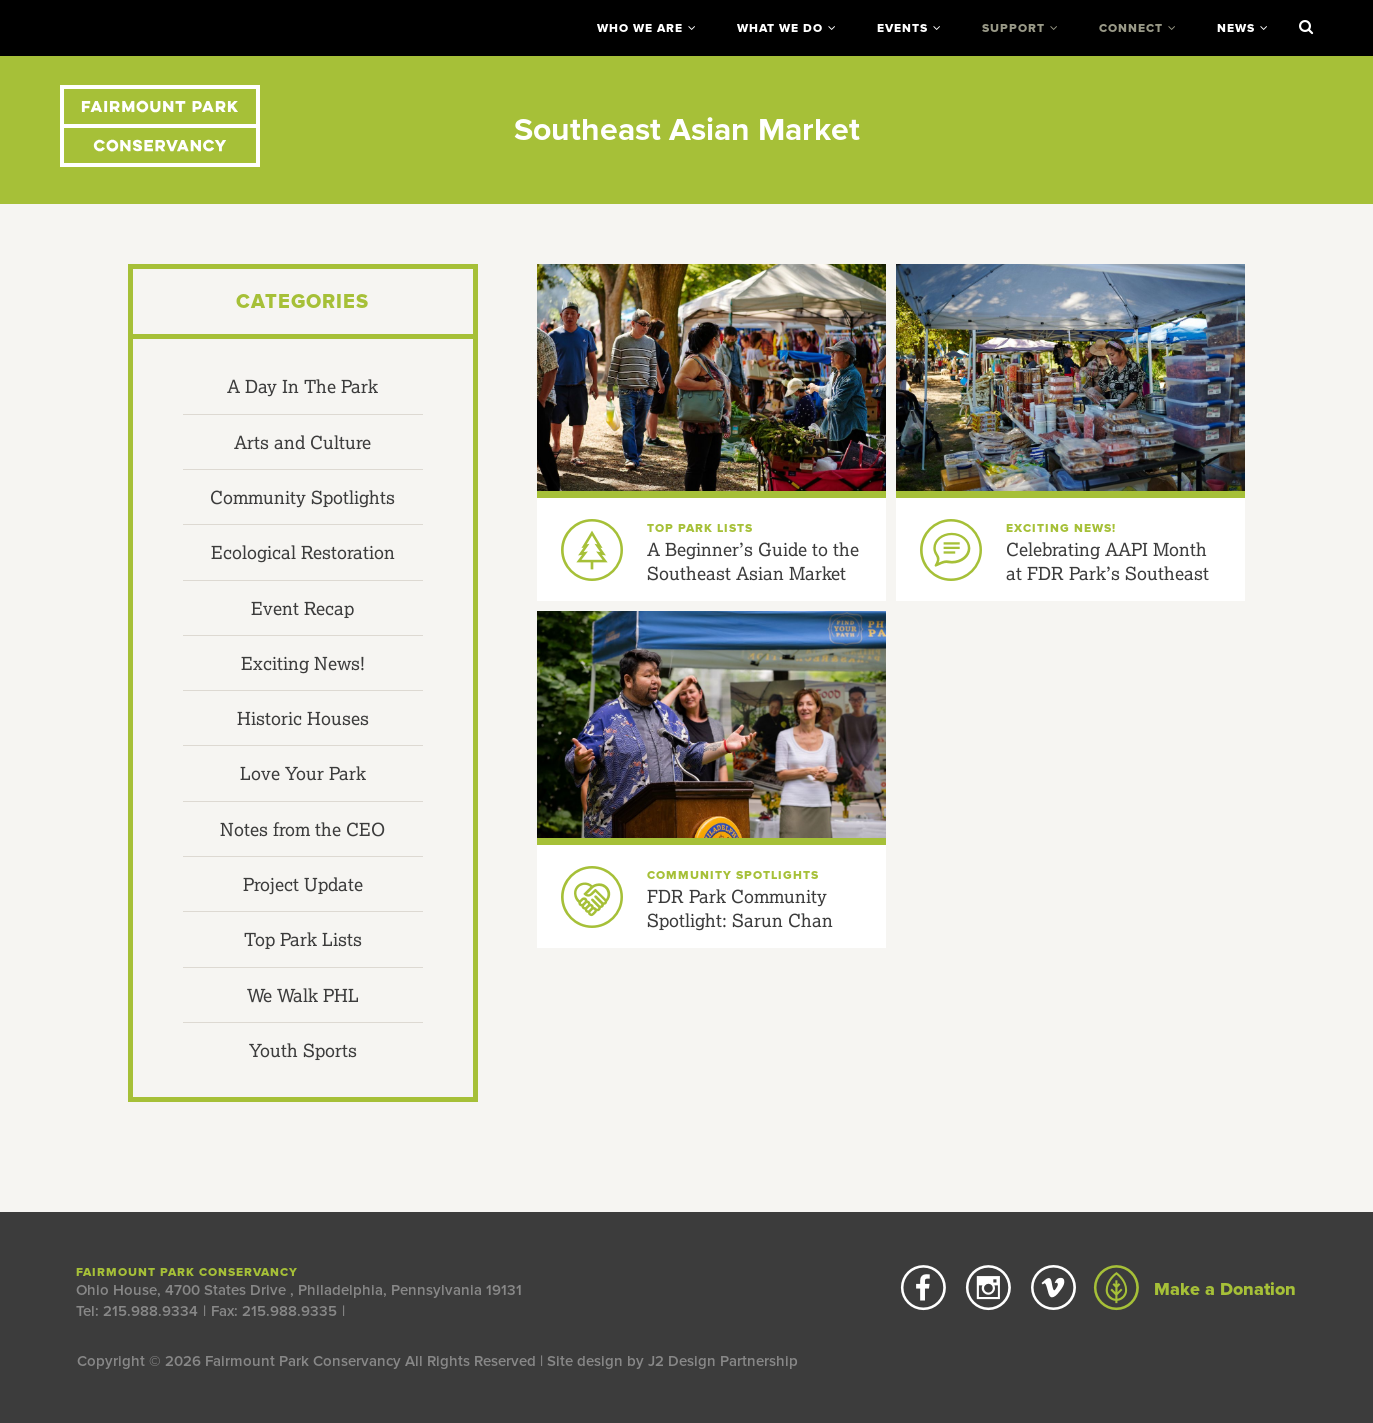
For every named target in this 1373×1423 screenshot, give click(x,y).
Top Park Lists (303, 939)
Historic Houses (303, 718)
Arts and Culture (302, 442)
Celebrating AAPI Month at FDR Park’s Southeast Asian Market (1107, 573)
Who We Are (640, 28)
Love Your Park (303, 773)
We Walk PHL (303, 995)
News (1236, 28)
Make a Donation (1195, 1289)
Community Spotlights (302, 497)
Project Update (303, 884)
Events (902, 28)
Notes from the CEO (302, 829)
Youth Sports (303, 1050)
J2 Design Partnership (723, 1361)
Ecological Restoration (303, 552)
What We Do (780, 28)
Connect (1131, 28)
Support (1013, 28)
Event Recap (302, 608)
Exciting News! (303, 663)
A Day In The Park (302, 386)
